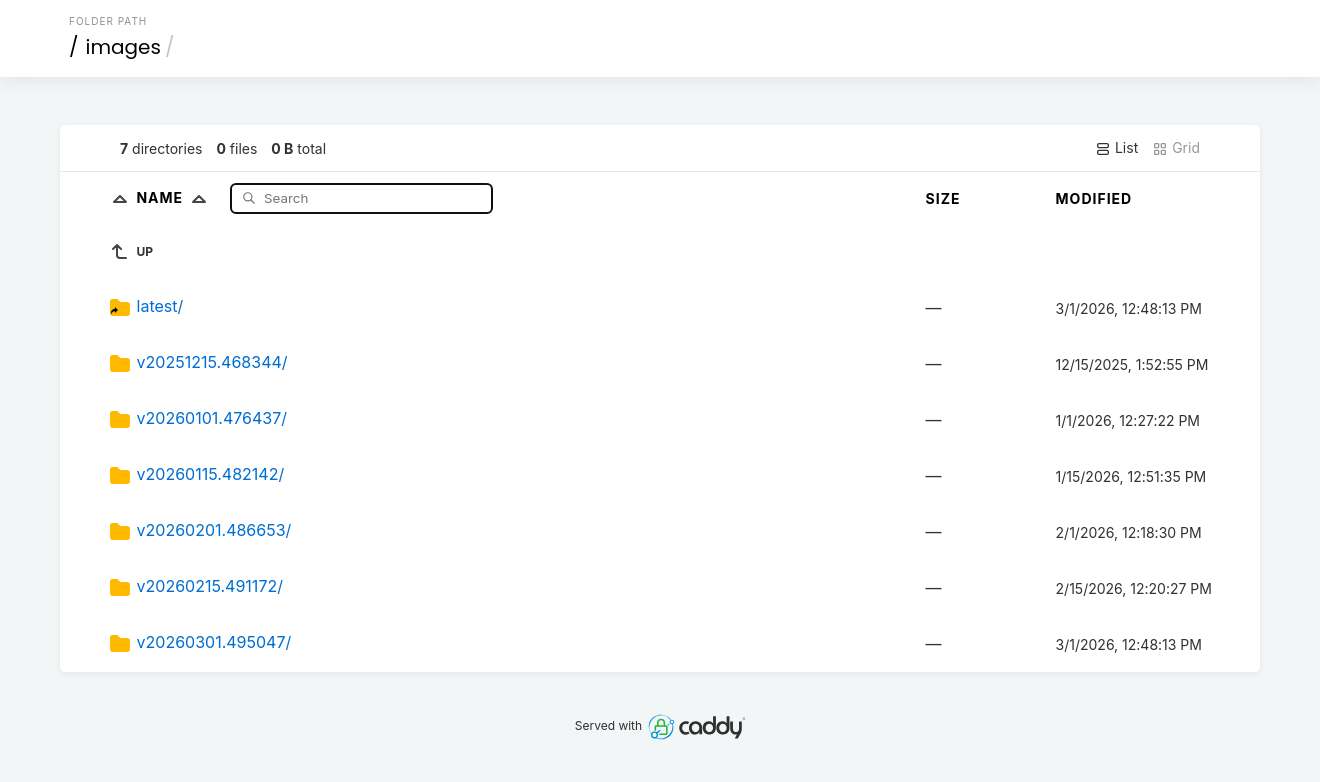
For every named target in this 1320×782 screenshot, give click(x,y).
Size (943, 198)
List (1116, 148)
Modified (1094, 198)
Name (175, 197)
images (123, 47)
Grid (1176, 148)
